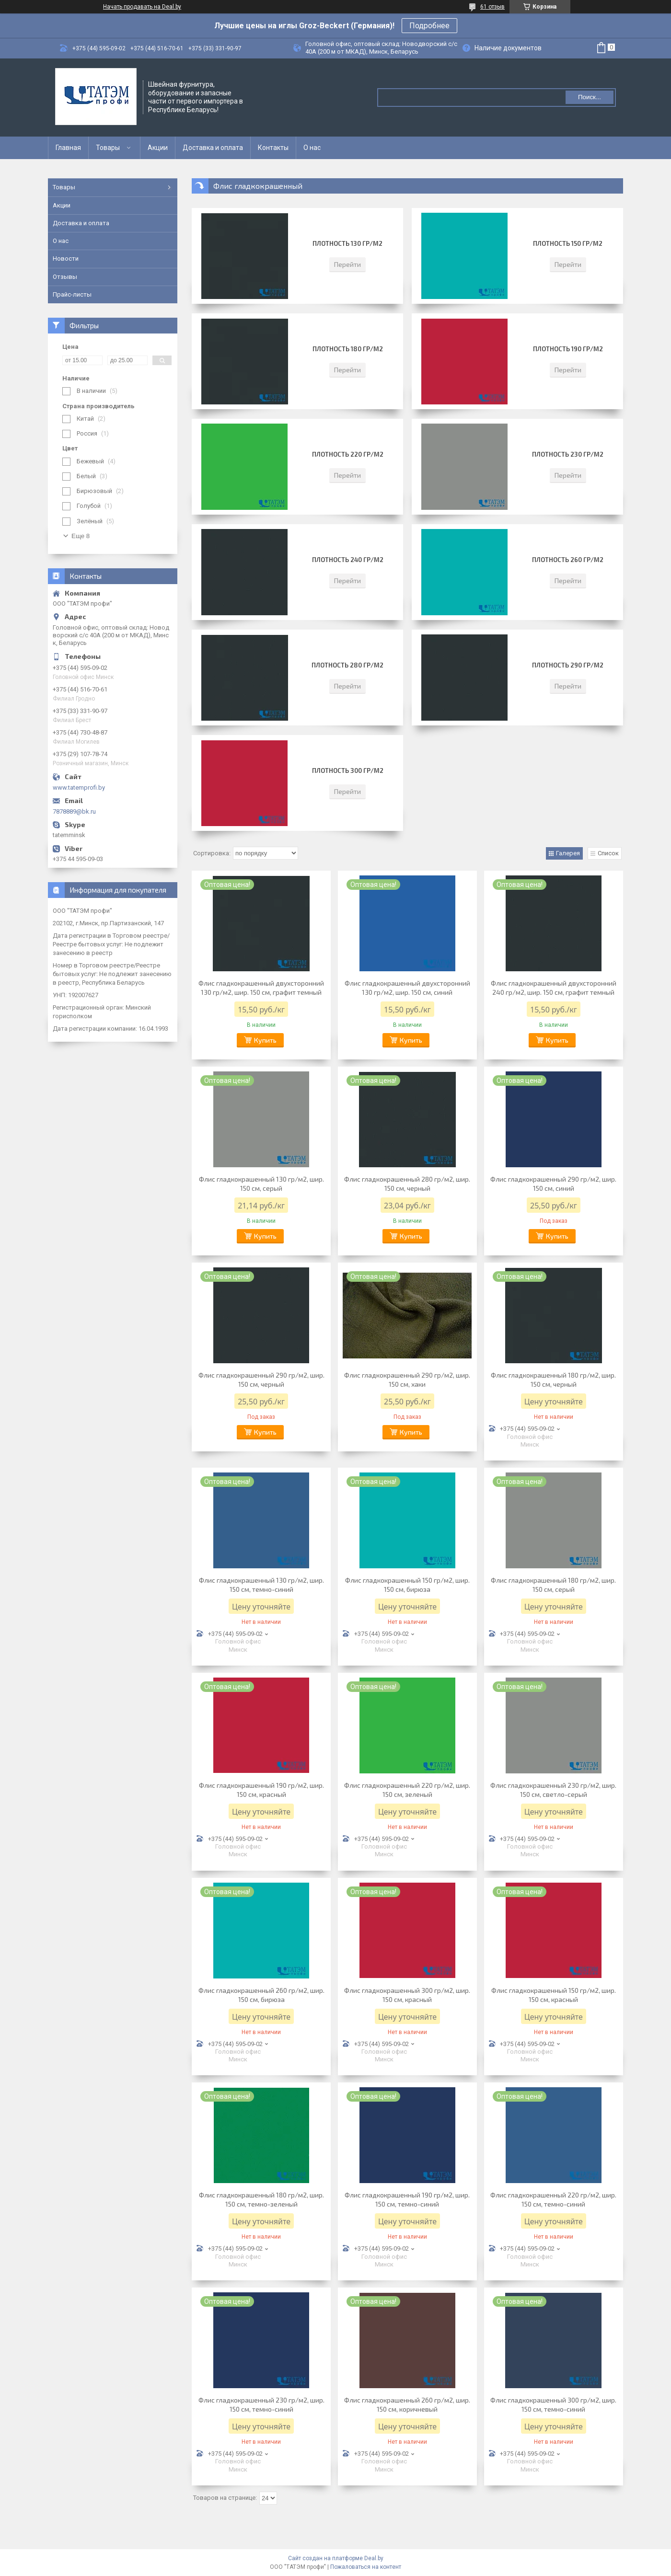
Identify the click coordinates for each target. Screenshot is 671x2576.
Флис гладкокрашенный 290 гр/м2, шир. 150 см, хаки (407, 1379)
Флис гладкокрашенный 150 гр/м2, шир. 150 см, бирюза (407, 1584)
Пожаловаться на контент (365, 2567)
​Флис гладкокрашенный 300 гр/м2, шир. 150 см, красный (407, 1994)
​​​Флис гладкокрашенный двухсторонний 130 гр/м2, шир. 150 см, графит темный (261, 987)
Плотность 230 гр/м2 (567, 454)
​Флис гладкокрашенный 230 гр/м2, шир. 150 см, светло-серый (553, 1789)
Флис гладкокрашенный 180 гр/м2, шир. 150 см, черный (553, 1379)
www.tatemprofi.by (79, 787)
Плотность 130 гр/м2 (347, 243)
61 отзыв (492, 6)
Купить (265, 1040)
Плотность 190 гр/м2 (568, 349)
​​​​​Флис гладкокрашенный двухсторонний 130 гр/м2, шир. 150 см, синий (407, 987)
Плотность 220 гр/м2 (347, 454)
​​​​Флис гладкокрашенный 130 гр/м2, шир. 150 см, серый (261, 1183)
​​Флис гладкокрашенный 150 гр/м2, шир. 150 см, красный (553, 1994)
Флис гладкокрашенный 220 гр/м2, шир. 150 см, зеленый (407, 1789)
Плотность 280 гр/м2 (347, 665)
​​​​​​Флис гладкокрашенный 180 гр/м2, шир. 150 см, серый (553, 1584)
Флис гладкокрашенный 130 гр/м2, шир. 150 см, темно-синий (261, 1584)
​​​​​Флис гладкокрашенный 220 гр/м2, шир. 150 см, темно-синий (553, 2199)
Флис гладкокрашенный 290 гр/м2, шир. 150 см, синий (553, 1183)
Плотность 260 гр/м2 (567, 560)
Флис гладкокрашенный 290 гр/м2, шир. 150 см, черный (261, 1379)
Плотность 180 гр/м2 (347, 349)
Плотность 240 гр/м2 (347, 560)
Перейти (347, 264)
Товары (108, 147)
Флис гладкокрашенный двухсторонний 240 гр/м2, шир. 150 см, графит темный (553, 987)
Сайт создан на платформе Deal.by (335, 2558)
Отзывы (65, 276)
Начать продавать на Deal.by (142, 6)
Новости (66, 258)
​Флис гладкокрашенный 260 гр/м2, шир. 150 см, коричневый (407, 2404)
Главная (68, 147)
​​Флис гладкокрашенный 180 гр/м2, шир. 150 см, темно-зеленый (261, 2199)
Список (608, 853)
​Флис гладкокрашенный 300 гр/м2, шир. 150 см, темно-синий (553, 2404)
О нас (312, 147)
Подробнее (429, 25)
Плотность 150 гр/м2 (567, 243)
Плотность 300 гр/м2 (347, 770)
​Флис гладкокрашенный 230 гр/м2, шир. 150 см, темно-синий (261, 2404)
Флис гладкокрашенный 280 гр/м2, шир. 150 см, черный (407, 1183)
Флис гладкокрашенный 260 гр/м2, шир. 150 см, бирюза (261, 1994)
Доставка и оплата (213, 147)
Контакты (273, 147)
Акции (158, 147)
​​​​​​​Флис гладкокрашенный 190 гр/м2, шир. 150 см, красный (261, 1789)
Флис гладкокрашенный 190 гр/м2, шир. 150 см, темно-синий (407, 2199)
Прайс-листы (72, 294)
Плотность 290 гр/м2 (567, 665)
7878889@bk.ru (74, 811)
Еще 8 (80, 536)
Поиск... (589, 97)
